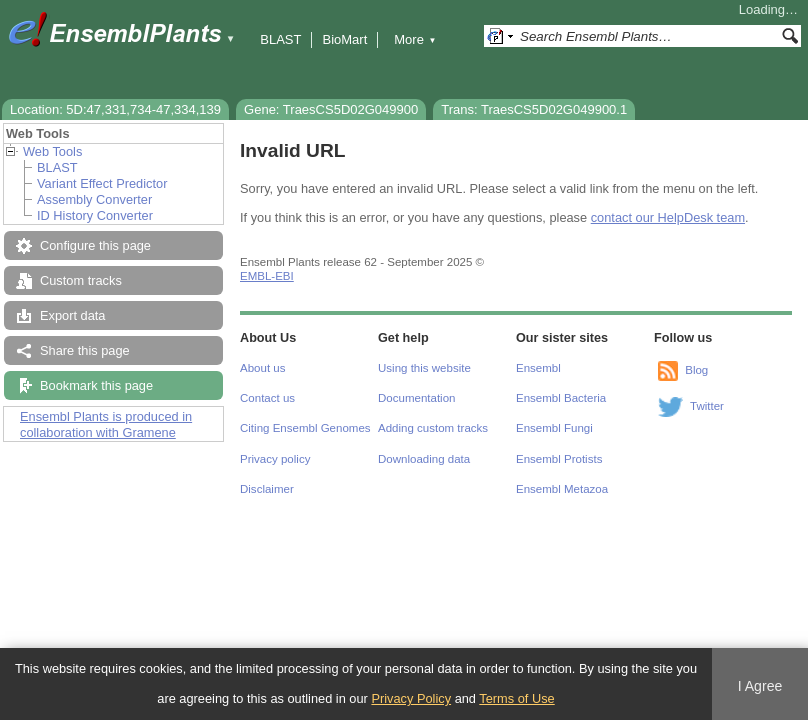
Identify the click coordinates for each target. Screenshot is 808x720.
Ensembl (538, 368)
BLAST (280, 39)
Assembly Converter (94, 199)
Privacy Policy (411, 698)
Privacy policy (275, 459)
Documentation (416, 398)
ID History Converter (95, 215)
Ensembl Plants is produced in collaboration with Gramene (106, 424)
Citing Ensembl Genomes (305, 428)
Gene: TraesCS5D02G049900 (331, 109)
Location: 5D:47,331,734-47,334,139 (115, 109)
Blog (696, 370)
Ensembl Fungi (554, 428)
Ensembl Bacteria (561, 398)
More (415, 39)
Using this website (424, 368)
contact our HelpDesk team (668, 217)
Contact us (267, 398)
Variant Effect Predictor (102, 183)
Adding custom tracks (433, 428)
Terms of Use (516, 698)
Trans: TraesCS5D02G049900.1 (534, 109)
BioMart (344, 39)
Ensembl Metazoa (562, 489)
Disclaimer (267, 489)
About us (262, 368)
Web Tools (52, 151)
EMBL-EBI (267, 276)
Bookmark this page (96, 385)
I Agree (760, 686)
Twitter (707, 406)
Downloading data (424, 459)
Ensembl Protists (559, 459)
